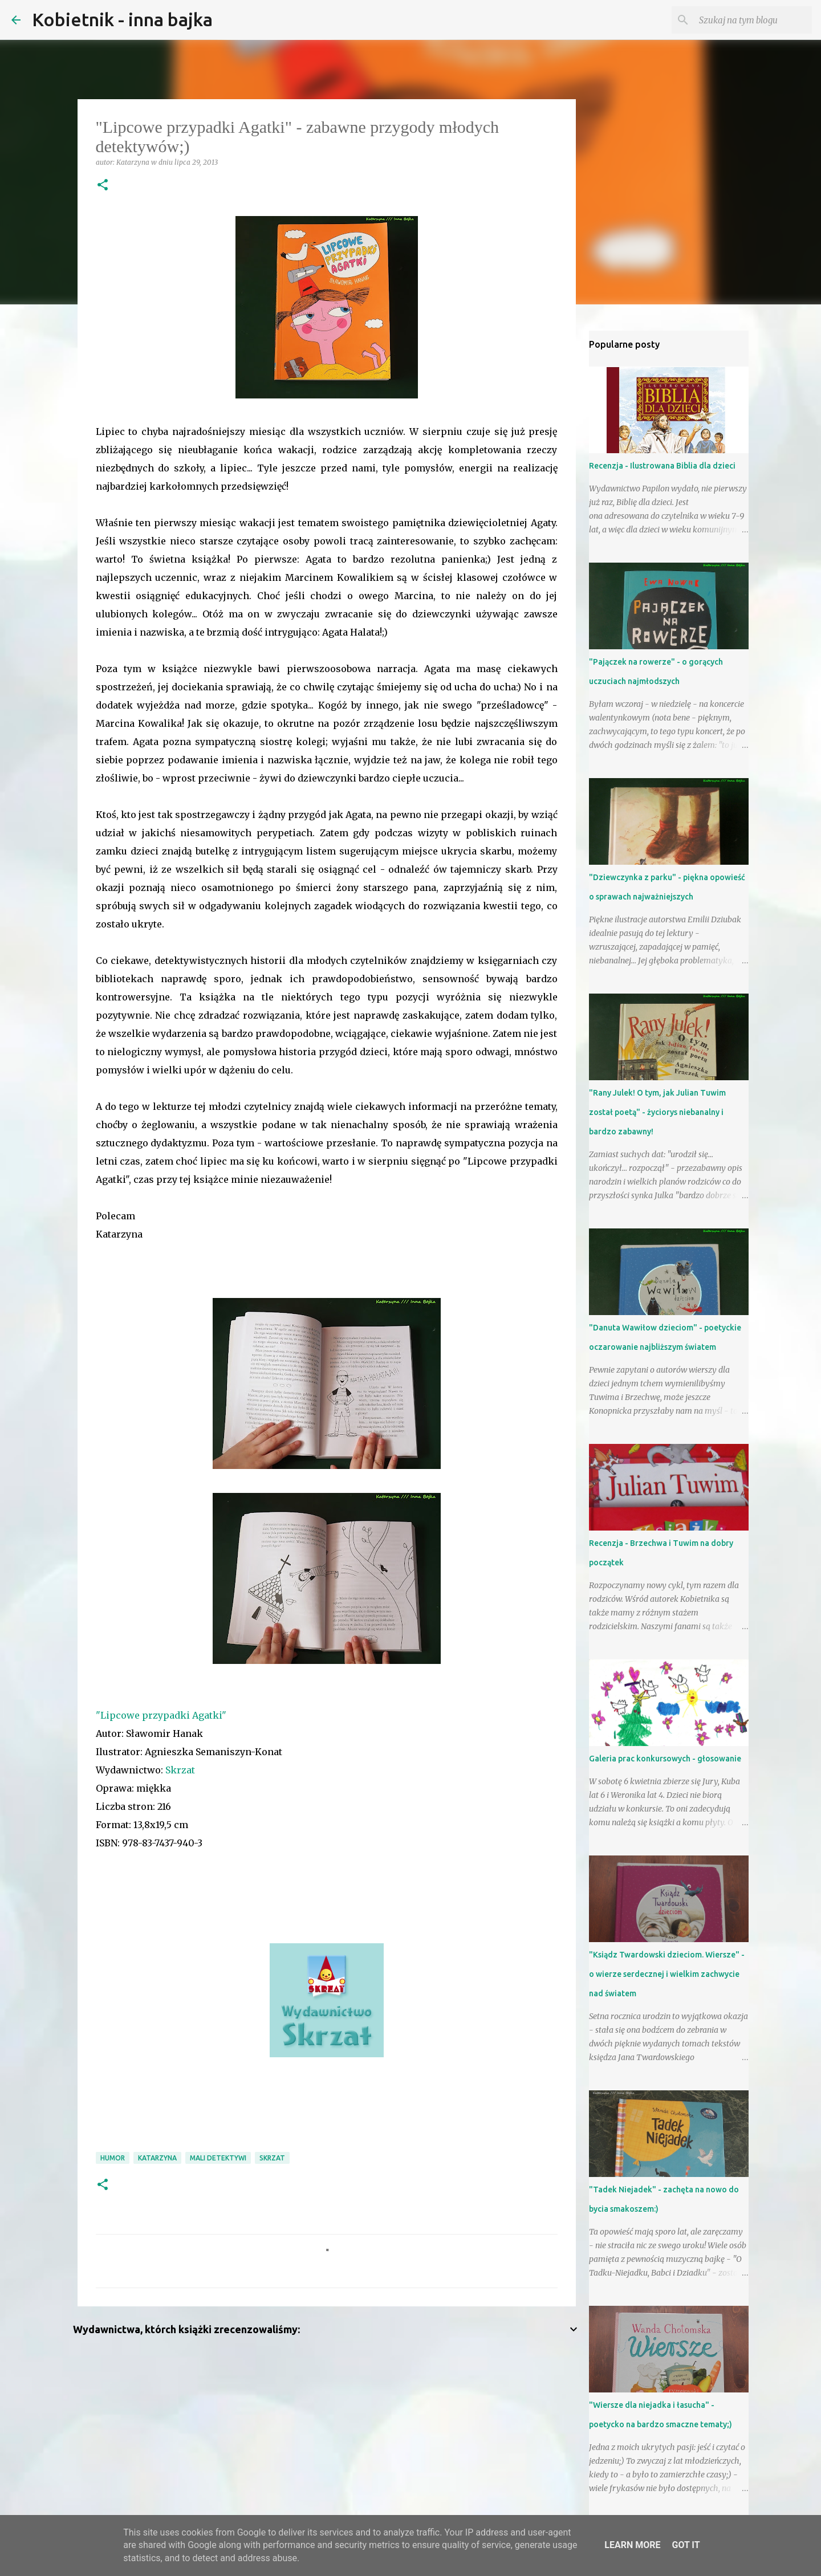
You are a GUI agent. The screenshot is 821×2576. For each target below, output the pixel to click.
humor (112, 2158)
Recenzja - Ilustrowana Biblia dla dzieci (662, 465)
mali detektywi (218, 2158)
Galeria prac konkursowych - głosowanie (665, 1758)
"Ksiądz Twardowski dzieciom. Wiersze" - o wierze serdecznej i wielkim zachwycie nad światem (667, 1974)
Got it (686, 2545)
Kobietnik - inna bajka (122, 19)
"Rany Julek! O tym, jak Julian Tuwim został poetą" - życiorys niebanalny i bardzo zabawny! (657, 1112)
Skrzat (181, 1770)
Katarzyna (157, 2158)
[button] (102, 185)
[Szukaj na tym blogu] (752, 20)
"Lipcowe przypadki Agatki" (161, 1715)
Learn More (632, 2545)
